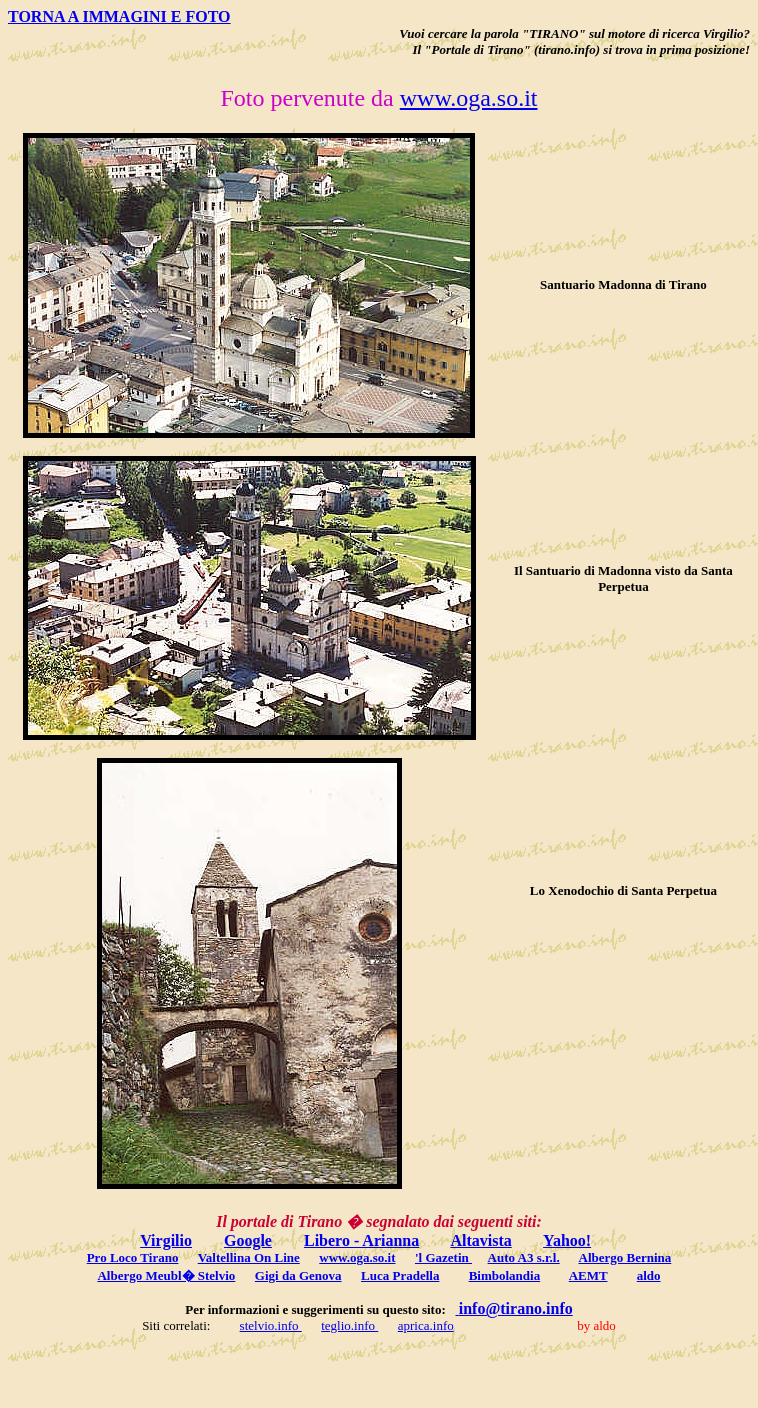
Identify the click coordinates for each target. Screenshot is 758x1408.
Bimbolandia (505, 1275)
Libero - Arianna (361, 1240)
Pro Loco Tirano (133, 1257)
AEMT (588, 1275)
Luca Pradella (400, 1275)
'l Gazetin (443, 1257)
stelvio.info (271, 1325)
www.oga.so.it (469, 98)
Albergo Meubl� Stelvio (166, 1275)
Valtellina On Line (249, 1257)
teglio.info (349, 1325)
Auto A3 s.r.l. (524, 1257)
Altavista (480, 1240)
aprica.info (426, 1325)
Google (248, 1240)
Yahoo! (567, 1240)
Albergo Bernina (625, 1257)
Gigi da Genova (298, 1275)
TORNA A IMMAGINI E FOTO (119, 16)
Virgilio (166, 1240)
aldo (649, 1275)
